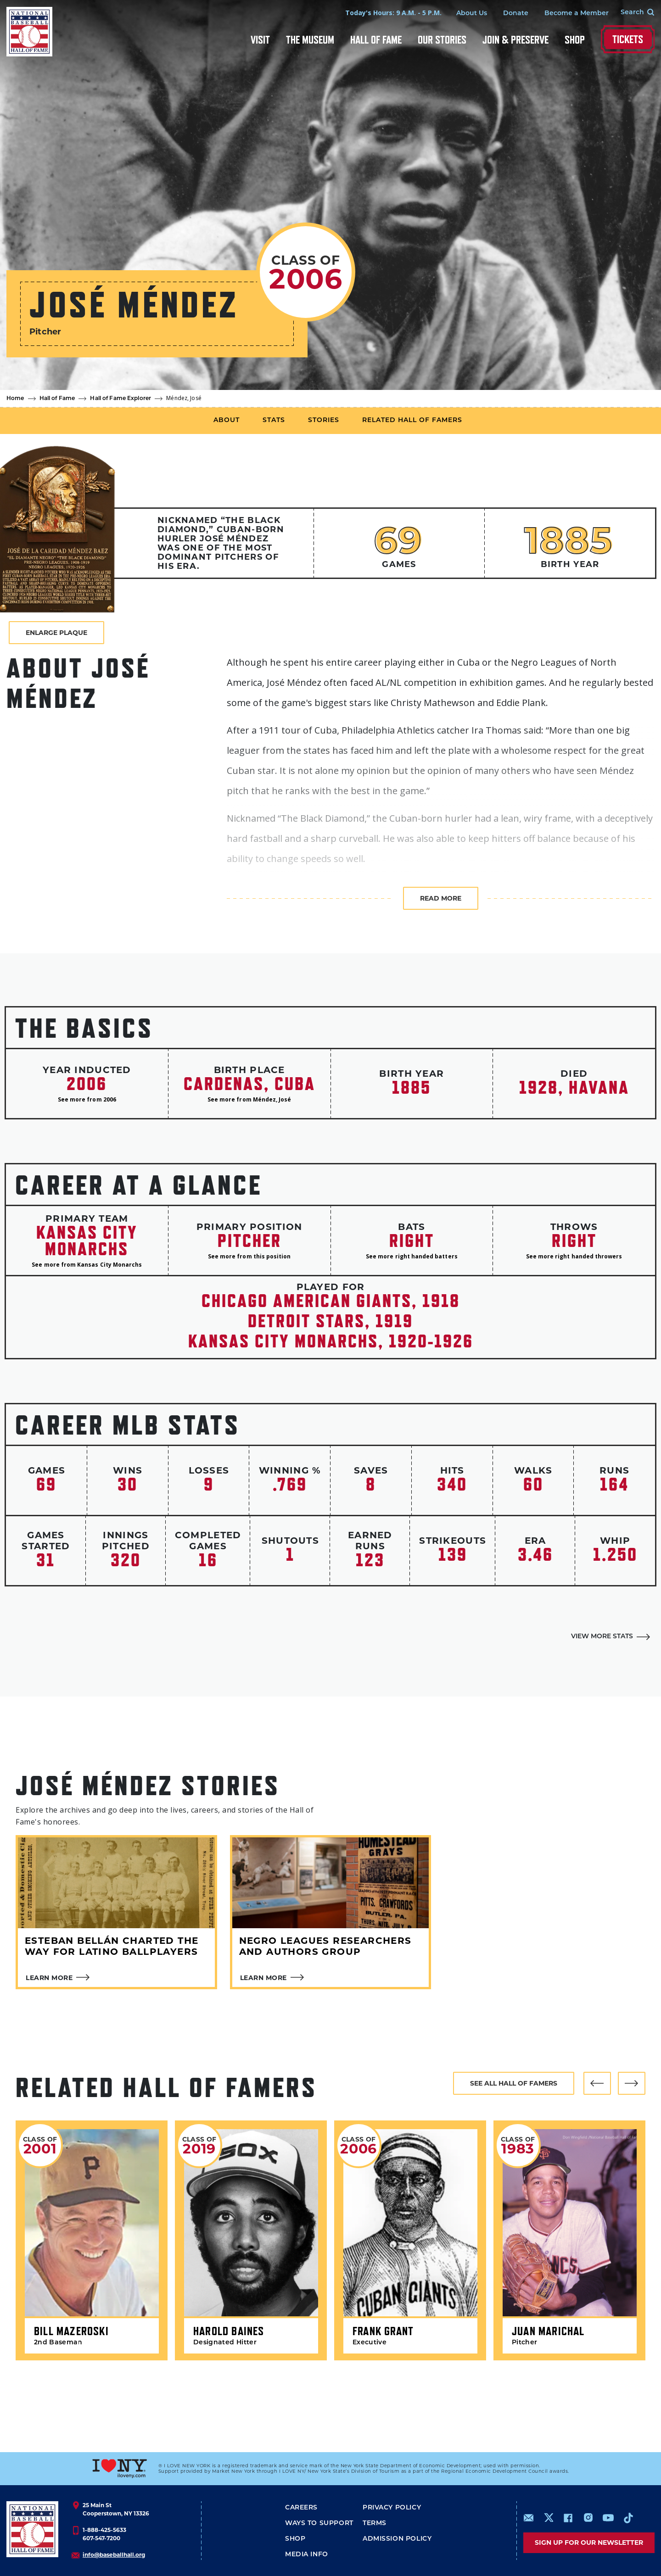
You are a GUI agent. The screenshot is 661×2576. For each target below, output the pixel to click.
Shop (575, 39)
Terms (375, 2523)
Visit (260, 39)
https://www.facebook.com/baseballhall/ (567, 2517)
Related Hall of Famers (412, 420)
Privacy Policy (392, 2507)
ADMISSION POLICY (397, 2539)
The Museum (310, 39)
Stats (274, 420)
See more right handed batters (412, 1256)
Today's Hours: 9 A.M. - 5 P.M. (393, 12)
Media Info (306, 2554)
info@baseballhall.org (114, 2554)
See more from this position (249, 1256)
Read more (440, 898)
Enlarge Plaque (56, 633)
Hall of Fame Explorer (120, 398)
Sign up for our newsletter (589, 2542)
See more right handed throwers (574, 1256)
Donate (515, 13)
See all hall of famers (513, 2083)
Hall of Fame (376, 39)
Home (15, 398)
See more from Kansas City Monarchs (87, 1265)
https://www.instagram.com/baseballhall (588, 2517)
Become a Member (576, 13)
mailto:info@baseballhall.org (528, 2517)
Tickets (627, 39)
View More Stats (602, 1636)
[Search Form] (632, 12)
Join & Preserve (515, 39)
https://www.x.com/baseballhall (548, 2517)
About (226, 420)
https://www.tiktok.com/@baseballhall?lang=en (628, 2517)
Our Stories (442, 39)
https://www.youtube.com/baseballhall (608, 2517)
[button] (597, 2083)
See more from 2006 (87, 1099)
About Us (471, 13)
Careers (301, 2507)
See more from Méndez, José (249, 1099)
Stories (323, 420)
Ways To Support (319, 2523)
